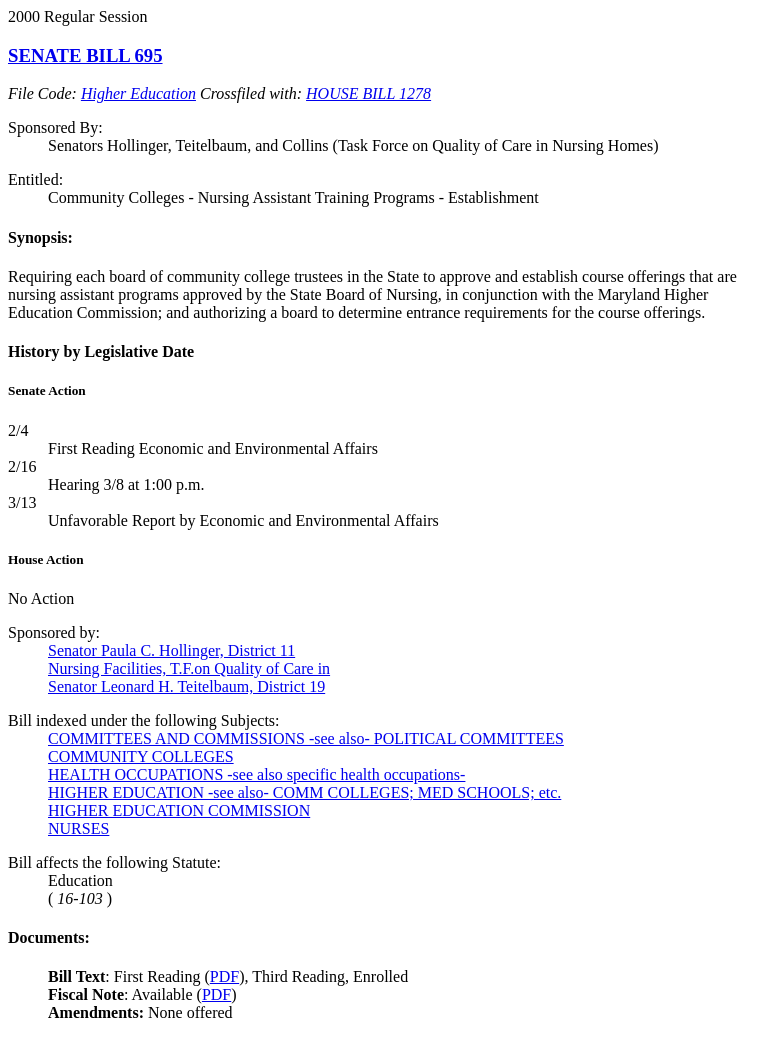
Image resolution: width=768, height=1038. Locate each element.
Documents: (49, 937)
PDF (224, 976)
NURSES (78, 828)
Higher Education (138, 93)
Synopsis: (40, 237)
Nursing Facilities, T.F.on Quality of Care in (189, 668)
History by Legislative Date (101, 351)
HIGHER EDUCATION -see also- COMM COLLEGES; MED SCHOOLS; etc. (304, 792)
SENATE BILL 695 (85, 55)
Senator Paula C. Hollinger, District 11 (171, 650)
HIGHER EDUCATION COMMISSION (179, 810)
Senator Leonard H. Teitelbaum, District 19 (186, 686)
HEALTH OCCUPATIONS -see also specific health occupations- (256, 774)
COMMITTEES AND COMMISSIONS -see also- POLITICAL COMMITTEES (306, 738)
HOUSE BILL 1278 (368, 93)
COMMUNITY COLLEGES (141, 756)
